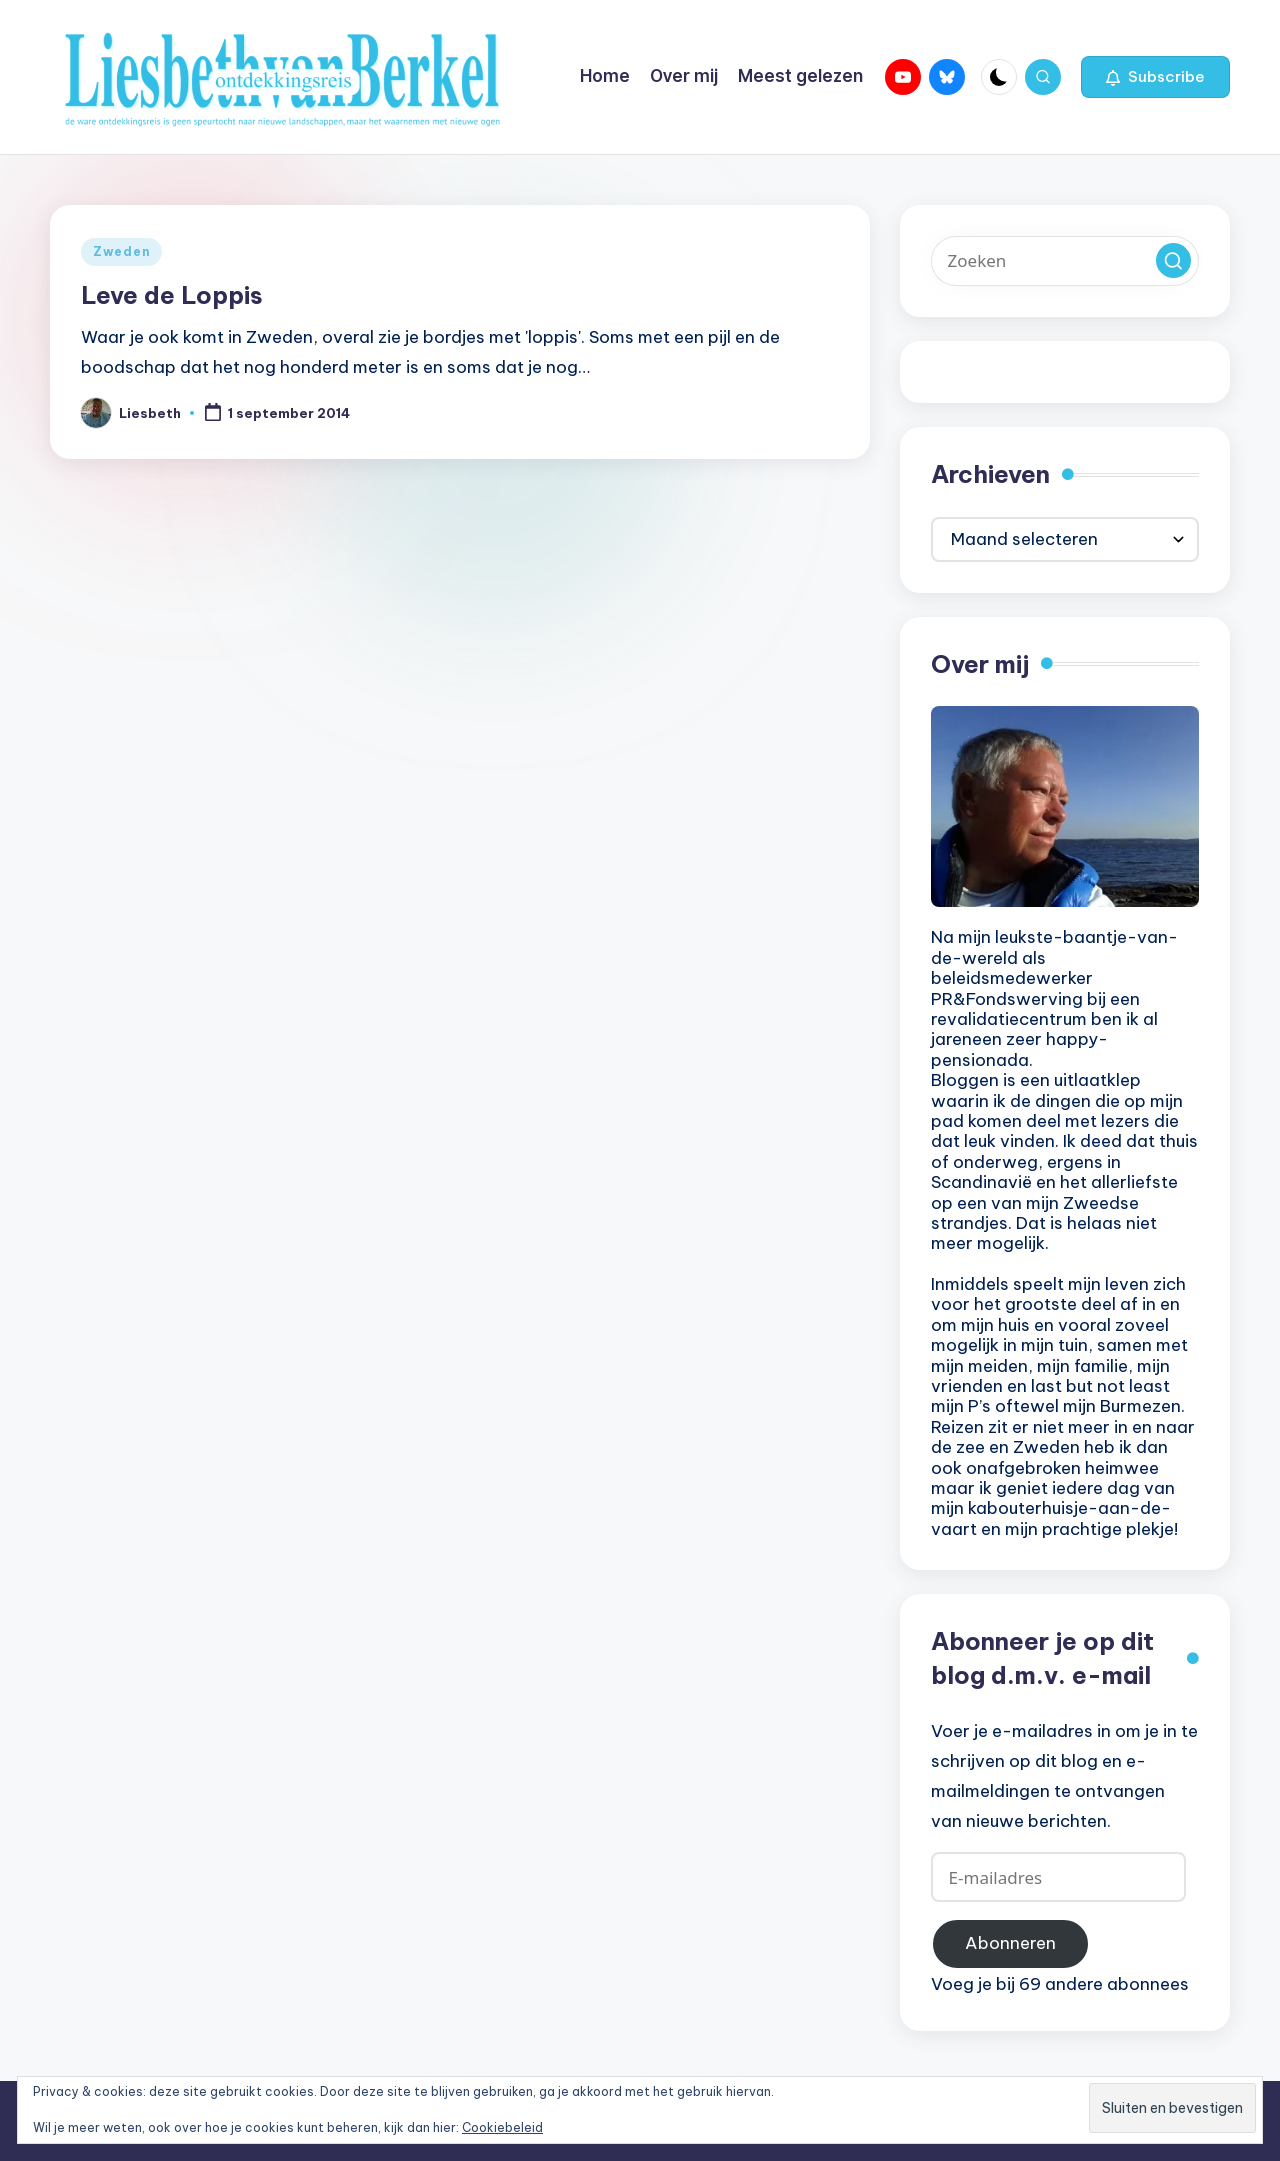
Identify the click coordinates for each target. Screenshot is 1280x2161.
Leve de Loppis (172, 295)
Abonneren (1010, 1943)
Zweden (121, 251)
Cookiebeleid (502, 2127)
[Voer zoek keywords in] (1065, 261)
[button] (1155, 77)
